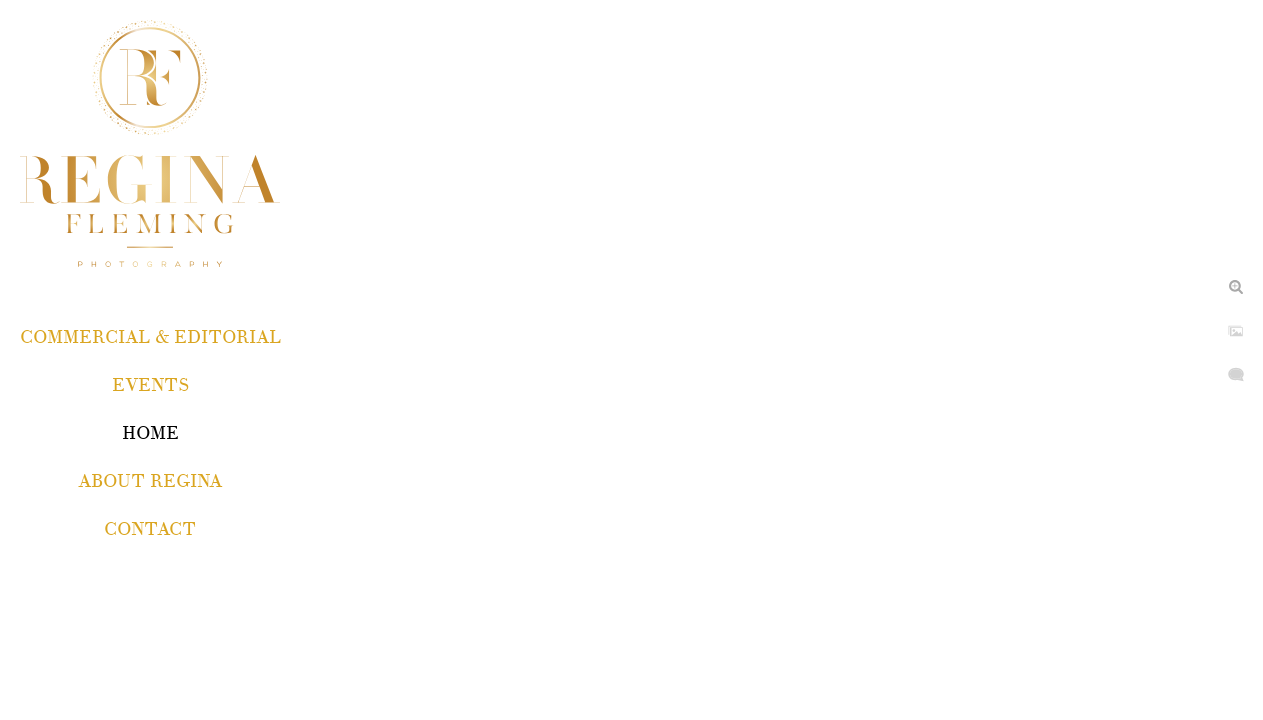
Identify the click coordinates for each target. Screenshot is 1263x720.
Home (150, 433)
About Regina (150, 481)
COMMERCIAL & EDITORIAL (150, 337)
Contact (150, 529)
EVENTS (150, 385)
